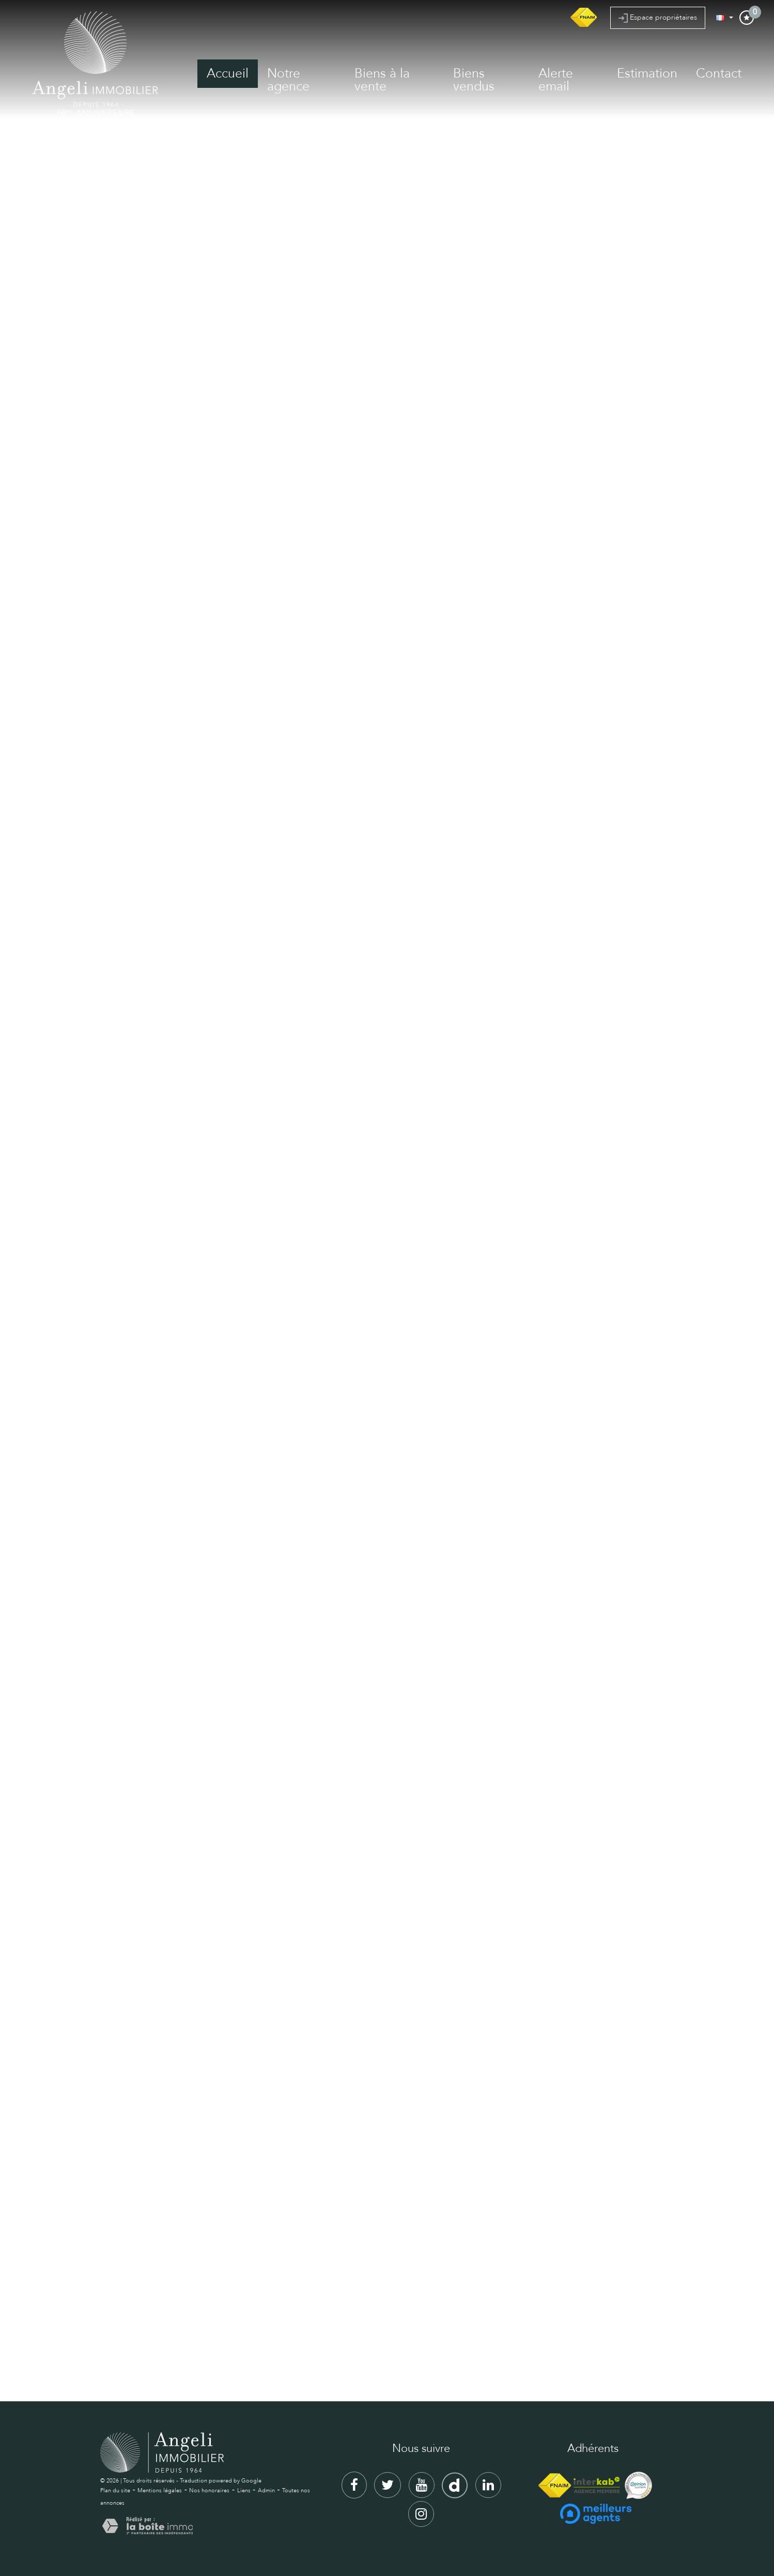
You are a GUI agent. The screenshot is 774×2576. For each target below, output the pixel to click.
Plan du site (115, 2490)
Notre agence (288, 80)
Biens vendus (473, 80)
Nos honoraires (209, 2490)
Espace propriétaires (657, 17)
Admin (266, 2490)
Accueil (228, 73)
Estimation (647, 73)
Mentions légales (159, 2490)
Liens (244, 2490)
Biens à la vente (382, 80)
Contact (718, 73)
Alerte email (555, 80)
